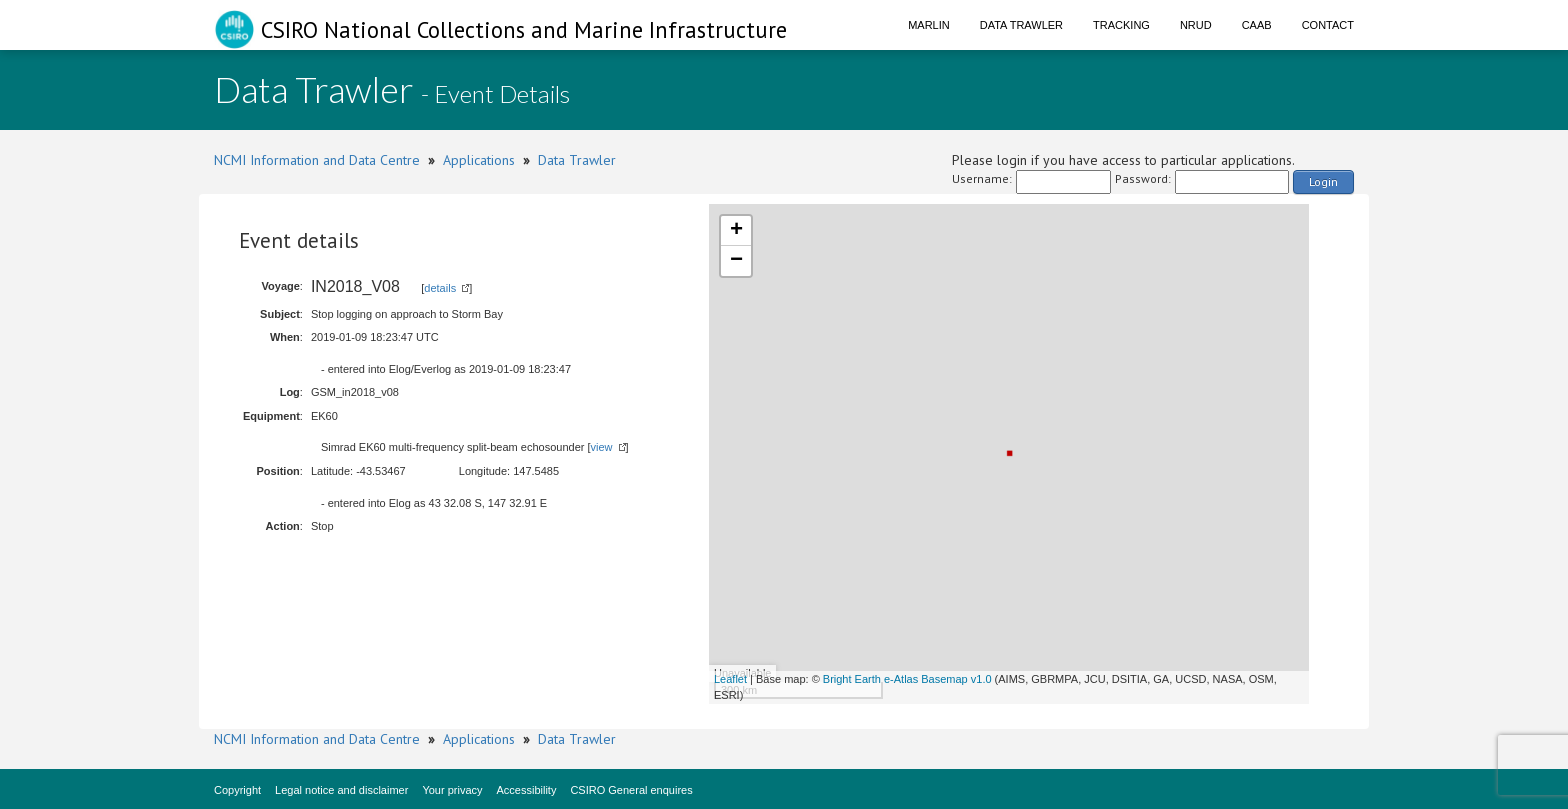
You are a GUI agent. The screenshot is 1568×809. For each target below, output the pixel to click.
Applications (479, 160)
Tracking (1121, 25)
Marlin (929, 25)
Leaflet (730, 679)
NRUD (1196, 25)
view (602, 447)
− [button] (736, 261)
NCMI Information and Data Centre (317, 160)
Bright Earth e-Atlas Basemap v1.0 (907, 679)
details (440, 288)
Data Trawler (1021, 25)
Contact (1328, 25)
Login (1323, 181)
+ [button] (736, 231)
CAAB (1257, 25)
